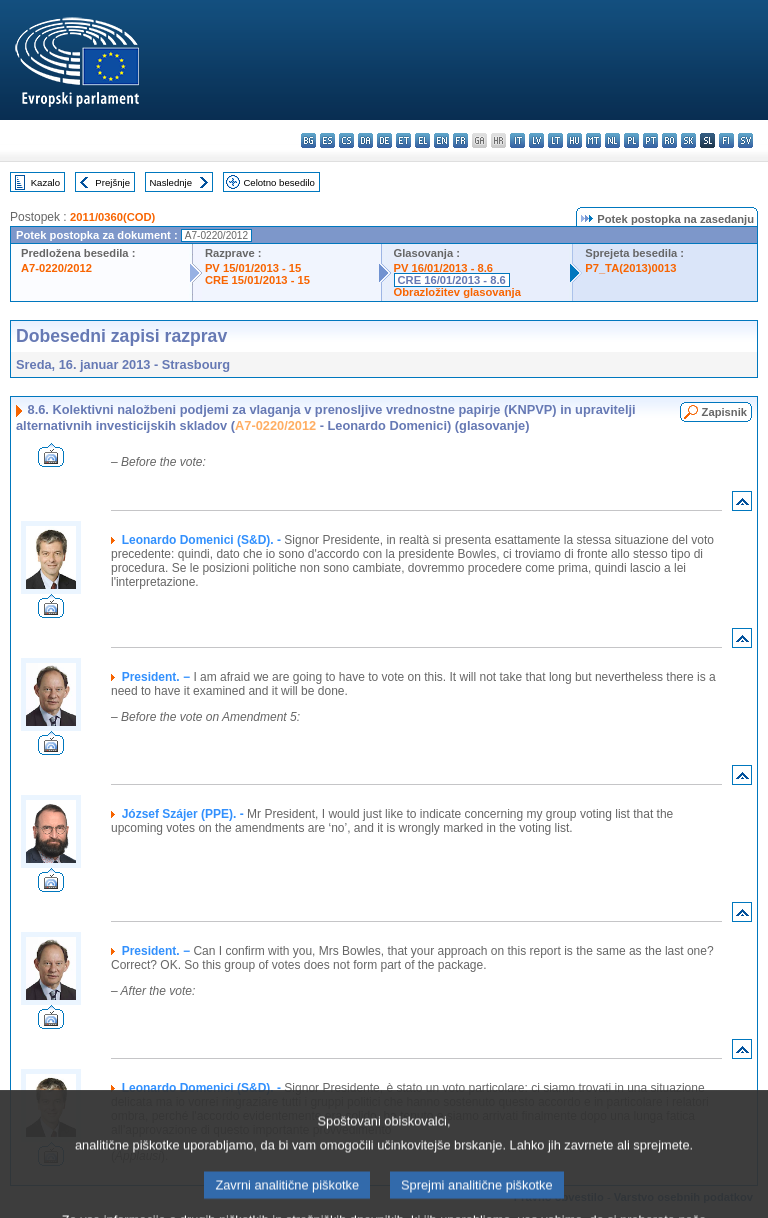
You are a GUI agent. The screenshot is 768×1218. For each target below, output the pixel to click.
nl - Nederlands (612, 140)
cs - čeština (346, 140)
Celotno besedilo (278, 182)
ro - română (669, 140)
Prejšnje (112, 182)
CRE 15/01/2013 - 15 (257, 280)
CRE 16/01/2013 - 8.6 (452, 280)
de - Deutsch (384, 140)
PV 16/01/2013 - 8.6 (444, 268)
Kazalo (45, 182)
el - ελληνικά (422, 140)
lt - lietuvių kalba (555, 140)
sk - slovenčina (688, 140)
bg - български (308, 140)
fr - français (460, 140)
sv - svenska (745, 140)
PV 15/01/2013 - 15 (253, 268)
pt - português (650, 140)
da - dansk (365, 140)
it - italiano (517, 140)
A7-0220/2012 (56, 268)
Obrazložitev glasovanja (457, 292)
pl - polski (631, 140)
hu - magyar (574, 140)
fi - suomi (726, 140)
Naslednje (170, 182)
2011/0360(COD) (112, 217)
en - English (441, 140)
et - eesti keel (403, 140)
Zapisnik (724, 412)
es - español (327, 140)
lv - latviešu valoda (536, 140)
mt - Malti (593, 140)
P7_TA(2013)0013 (630, 268)
